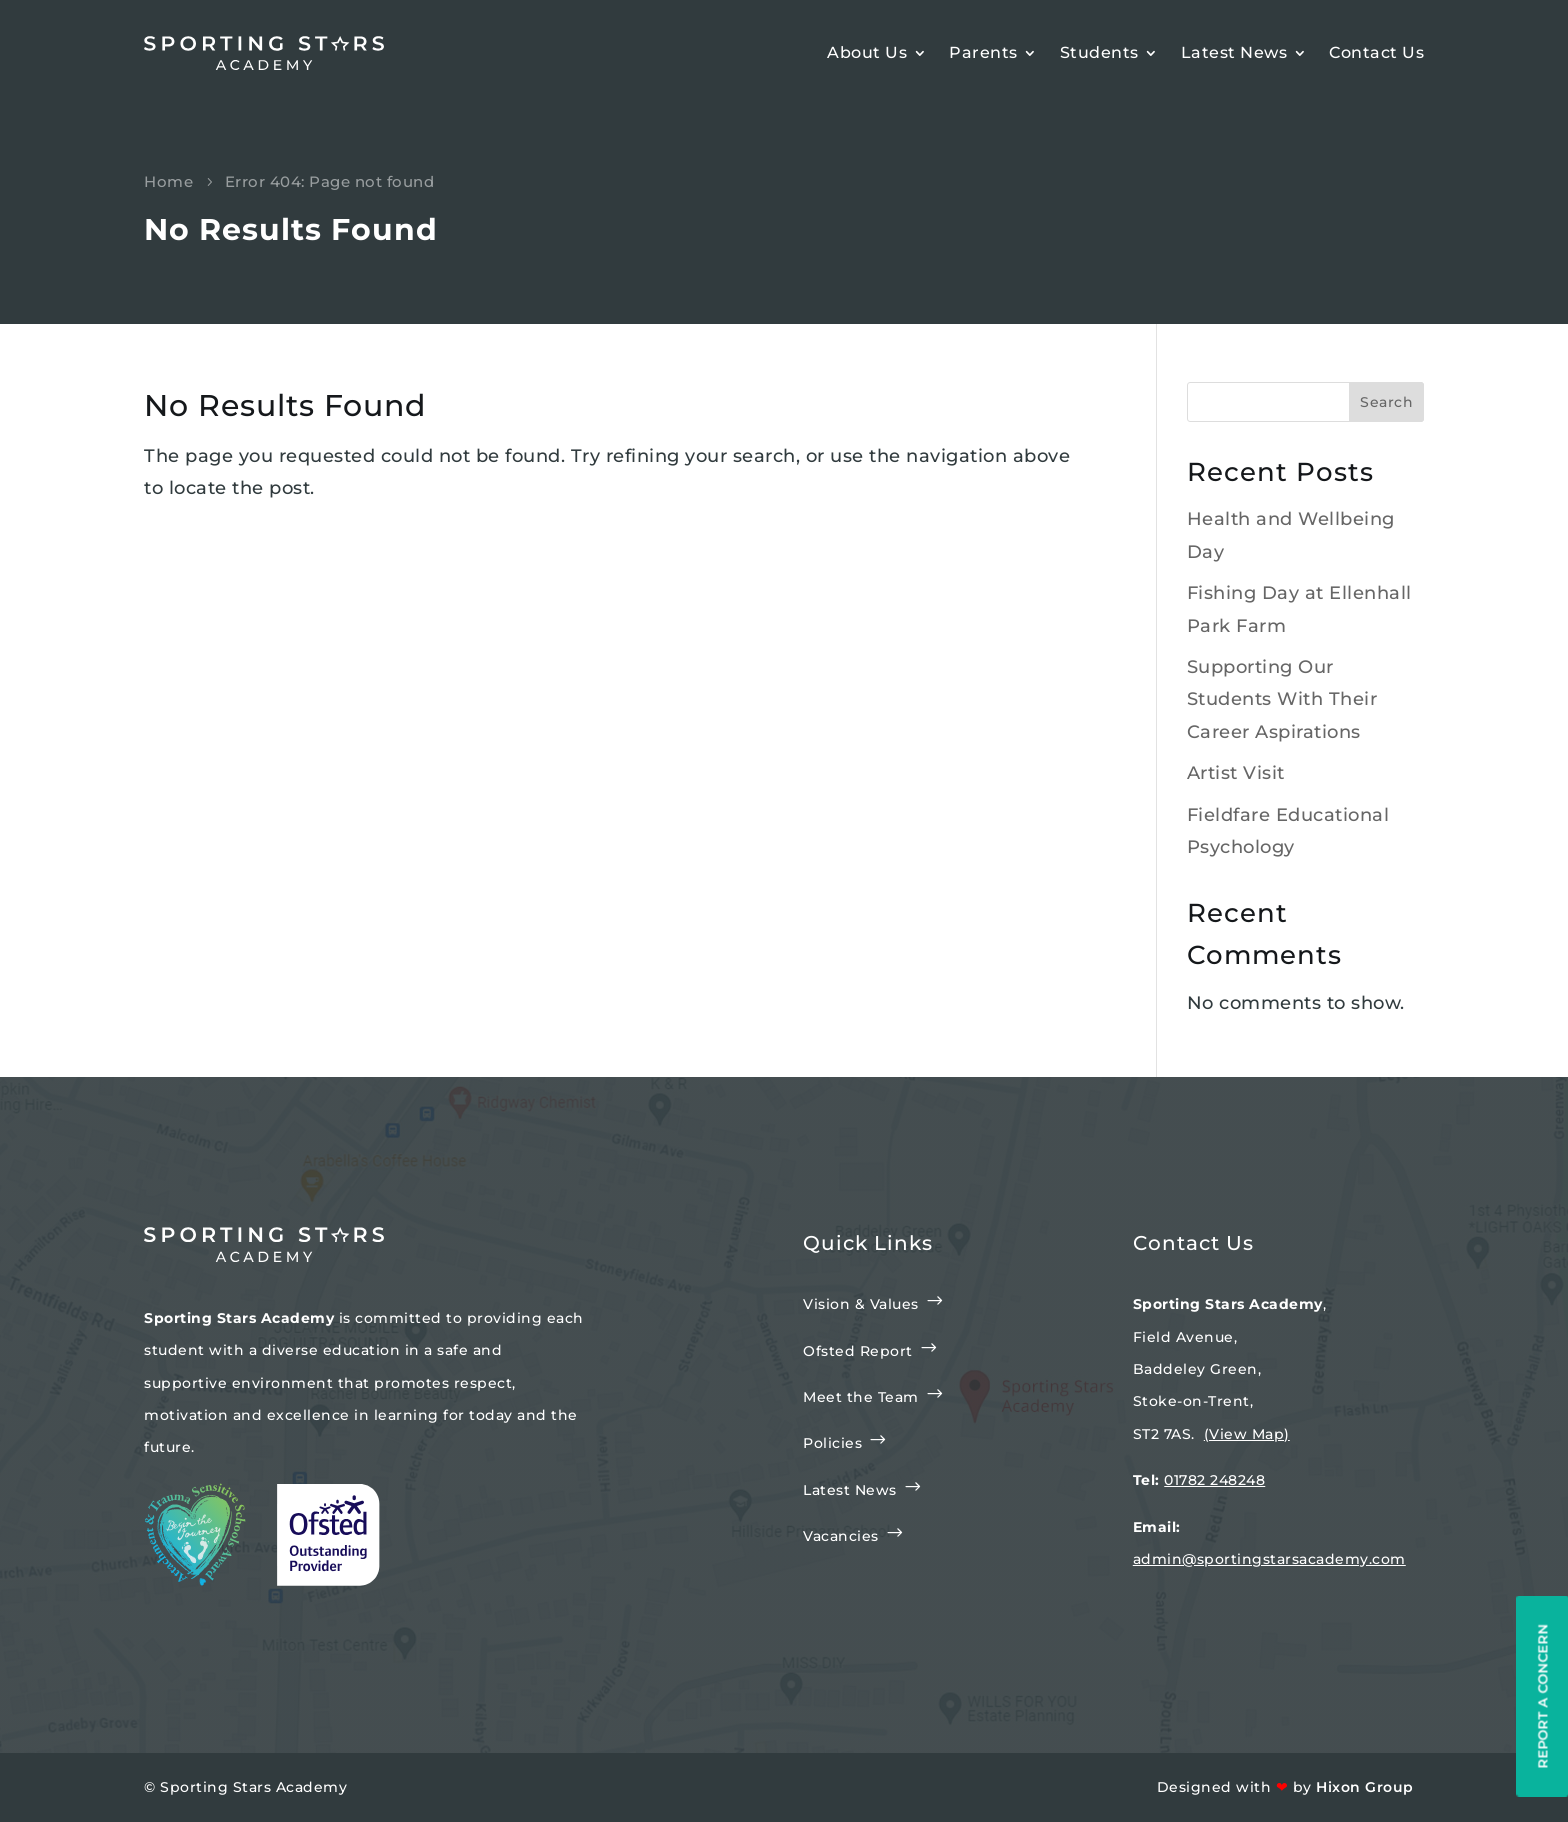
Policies (832, 1443)
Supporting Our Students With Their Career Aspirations (1282, 699)
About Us (867, 52)
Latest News (1234, 52)
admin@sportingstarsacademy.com (1269, 1559)
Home (168, 181)
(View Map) (1247, 1434)
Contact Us (1376, 52)
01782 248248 (1214, 1480)
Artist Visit (1236, 773)
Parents (983, 52)
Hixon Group (1365, 1787)
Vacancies (841, 1536)
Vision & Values (861, 1304)
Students (1099, 52)
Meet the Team (861, 1397)
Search (1386, 402)
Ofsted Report (858, 1351)
